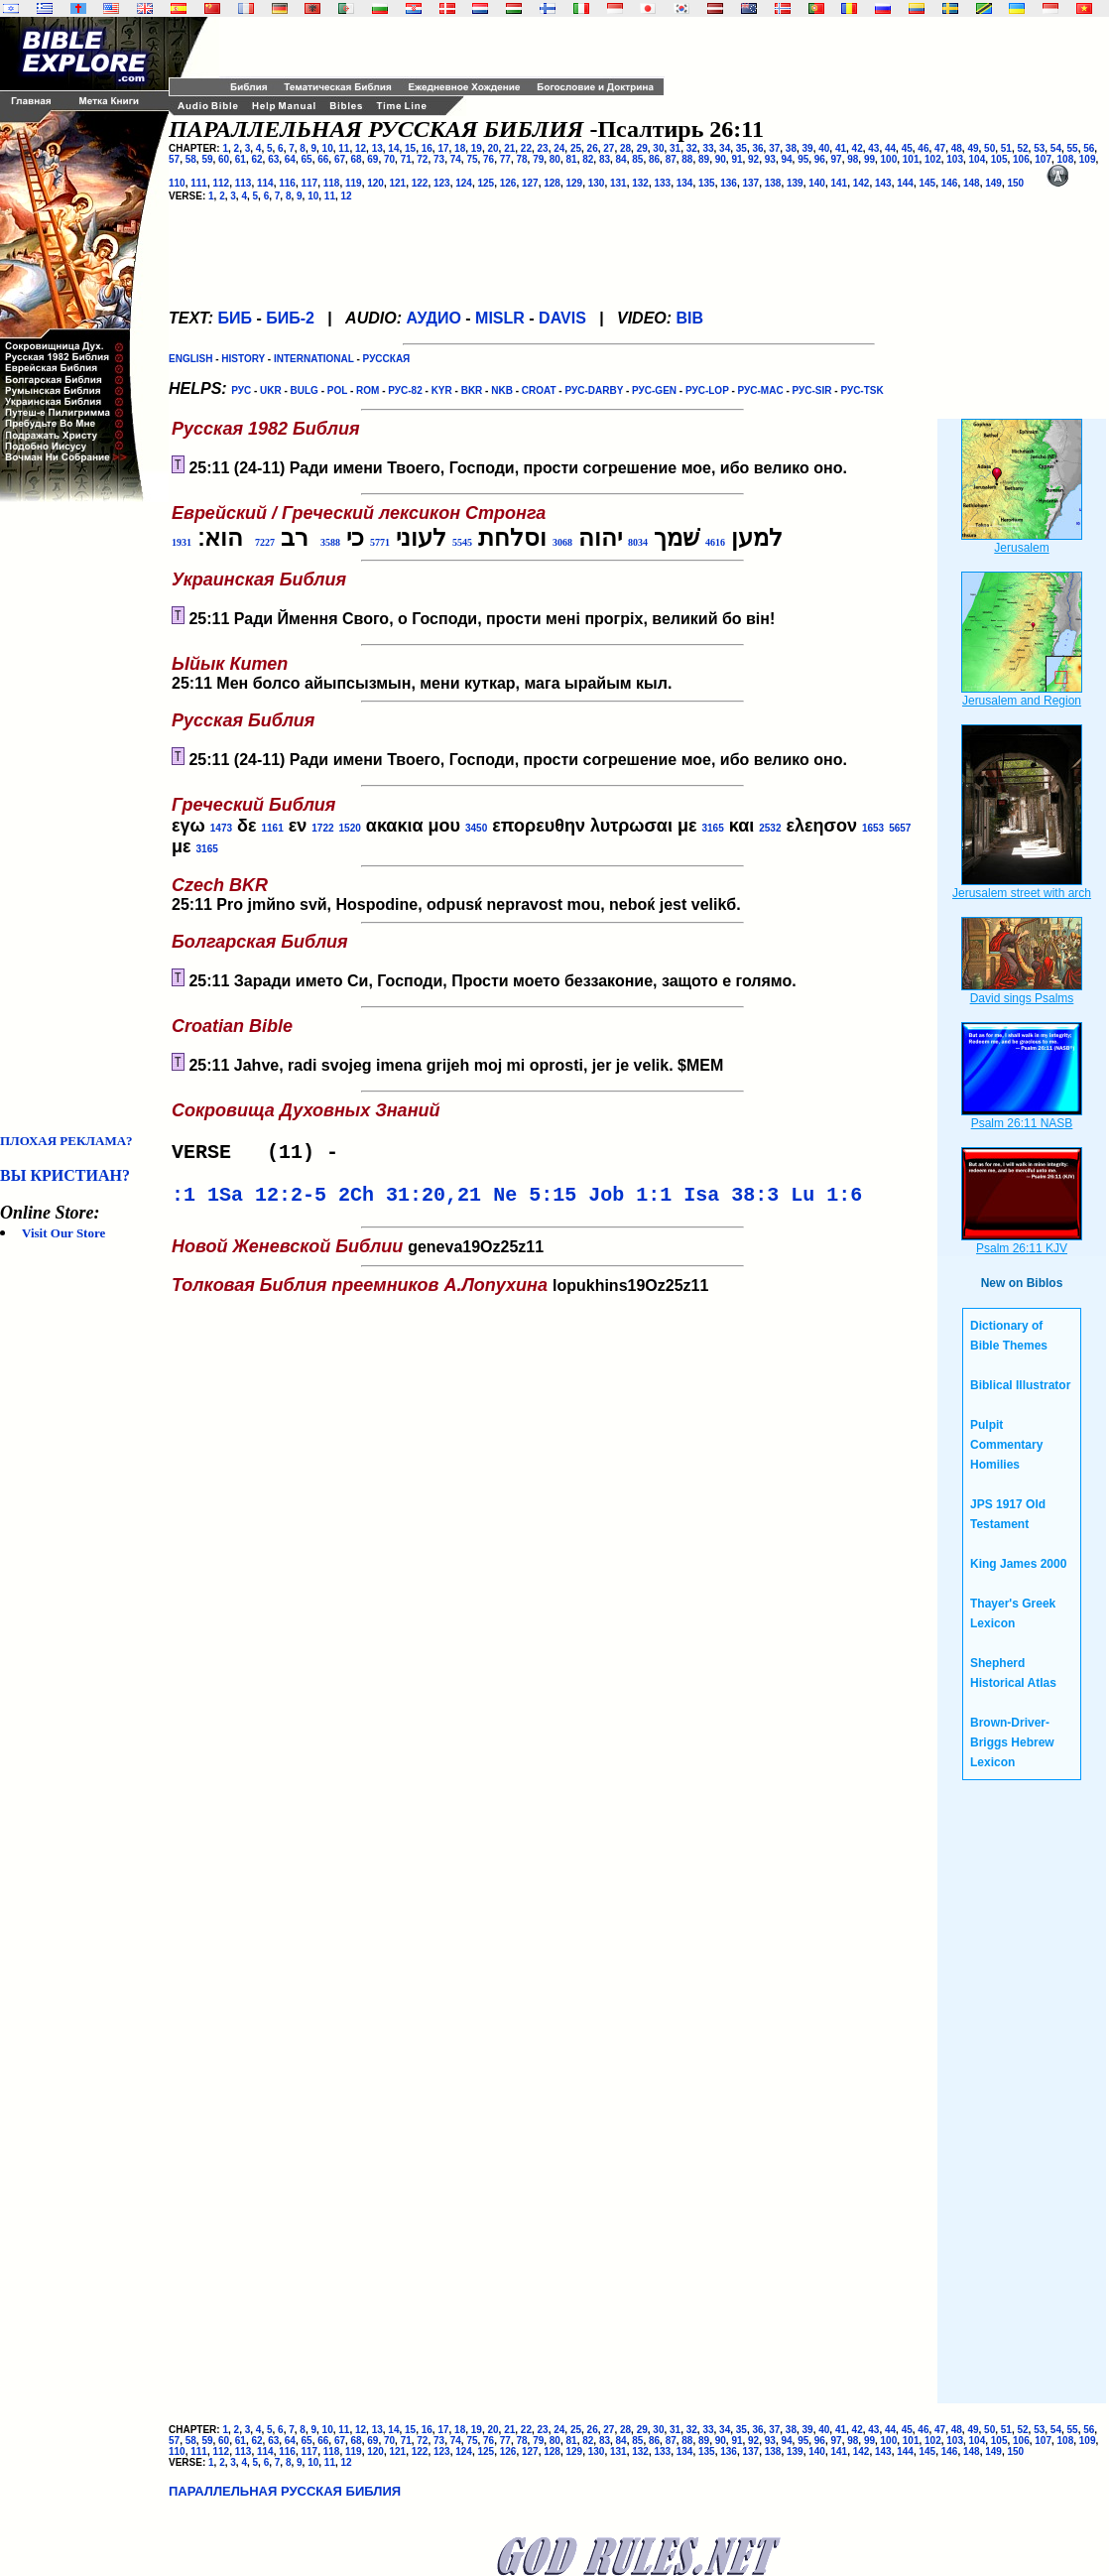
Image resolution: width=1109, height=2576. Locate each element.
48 (956, 148)
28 (625, 148)
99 (869, 159)
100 (889, 159)
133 (663, 183)
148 (971, 183)
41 (840, 148)
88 (686, 159)
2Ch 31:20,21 (409, 1201)
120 (375, 183)
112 (221, 183)
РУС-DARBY (593, 390)
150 (1016, 183)
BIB (690, 318)
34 (724, 148)
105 (999, 159)
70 (389, 159)
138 (773, 183)
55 (1072, 148)
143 (883, 183)
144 (905, 183)
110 (177, 183)
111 (198, 183)
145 (928, 183)
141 (839, 183)
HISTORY (243, 358)
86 (654, 159)
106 (1021, 159)
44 (890, 148)
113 (243, 183)
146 (949, 183)
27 (608, 148)
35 (741, 148)
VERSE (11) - (261, 1154)
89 (703, 159)
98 (852, 159)
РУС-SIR (812, 390)
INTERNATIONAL (314, 358)
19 (476, 148)
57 (174, 159)
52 (1022, 148)
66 (322, 159)
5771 (380, 542)
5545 (462, 542)
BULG (304, 390)
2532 (770, 828)
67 (339, 159)
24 (559, 148)
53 (1039, 148)
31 (675, 148)
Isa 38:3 (731, 1201)
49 (972, 148)
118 (331, 183)
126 (508, 183)
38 (791, 148)
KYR (441, 390)
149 (993, 183)
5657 (900, 828)
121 (398, 183)
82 (587, 159)
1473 (221, 828)
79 (538, 159)
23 (543, 148)
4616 (715, 542)
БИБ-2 (290, 318)
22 (526, 148)
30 (658, 148)
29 (642, 148)
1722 (322, 828)
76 (488, 159)
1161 (272, 828)
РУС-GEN (654, 390)
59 (206, 159)
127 (530, 183)
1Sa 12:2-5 (266, 1201)
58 (190, 159)
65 (307, 159)
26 (592, 148)
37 (774, 148)
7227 (265, 542)
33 (707, 148)
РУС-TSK (861, 390)
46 (923, 148)
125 (486, 183)
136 (728, 183)
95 (803, 159)
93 (770, 159)
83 (604, 159)
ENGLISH (190, 358)
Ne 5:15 (534, 1201)
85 (637, 159)
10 (327, 148)
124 (463, 183)
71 (406, 159)
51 (1006, 148)
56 (1088, 148)
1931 (181, 542)
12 (360, 148)
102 (932, 159)
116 (287, 183)
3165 (712, 828)
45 (907, 148)
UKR (271, 390)
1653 (873, 828)
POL (337, 390)
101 (911, 159)
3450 (476, 828)
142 (861, 183)
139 (795, 183)
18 (459, 148)
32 (691, 148)
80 (555, 159)
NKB (502, 390)
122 (420, 183)
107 (1043, 159)
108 (1065, 159)
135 (706, 183)
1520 (350, 828)
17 (442, 148)
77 (505, 159)
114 (265, 183)
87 (671, 159)
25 (575, 148)
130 (596, 183)
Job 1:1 (630, 1201)
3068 (562, 542)
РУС (241, 390)
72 (422, 159)
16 (427, 148)
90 (720, 159)
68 (356, 159)
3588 (330, 542)
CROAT (539, 390)
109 (1087, 159)
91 (736, 159)
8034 (638, 542)
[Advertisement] (79, 817)
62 (256, 159)
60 (223, 159)
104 (977, 159)
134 (685, 183)
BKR (472, 390)
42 (857, 148)
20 (492, 148)
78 (521, 159)
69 (372, 159)
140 (816, 183)
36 (757, 148)
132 (640, 183)
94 (786, 159)
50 (989, 148)
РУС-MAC (761, 390)
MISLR (500, 318)
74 (455, 159)
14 (393, 148)
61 (240, 159)
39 (807, 148)
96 (819, 159)
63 (273, 159)
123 (441, 183)
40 (823, 148)
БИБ (234, 318)
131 (618, 183)
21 (509, 148)
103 (954, 159)
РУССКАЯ (387, 358)
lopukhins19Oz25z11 (458, 1287)
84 (621, 159)
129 (574, 183)
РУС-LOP (707, 390)
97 (836, 159)
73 (438, 159)
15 (410, 148)
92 (753, 159)
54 (1055, 148)
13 (377, 148)
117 (310, 183)
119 (353, 183)
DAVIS (562, 318)
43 (873, 148)
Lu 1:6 (826, 1201)
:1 (183, 1201)
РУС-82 (405, 390)
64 (290, 159)
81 (571, 159)
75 (471, 159)
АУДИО (433, 318)
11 (343, 148)
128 (552, 183)
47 (939, 148)
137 (751, 183)
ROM (367, 390)
